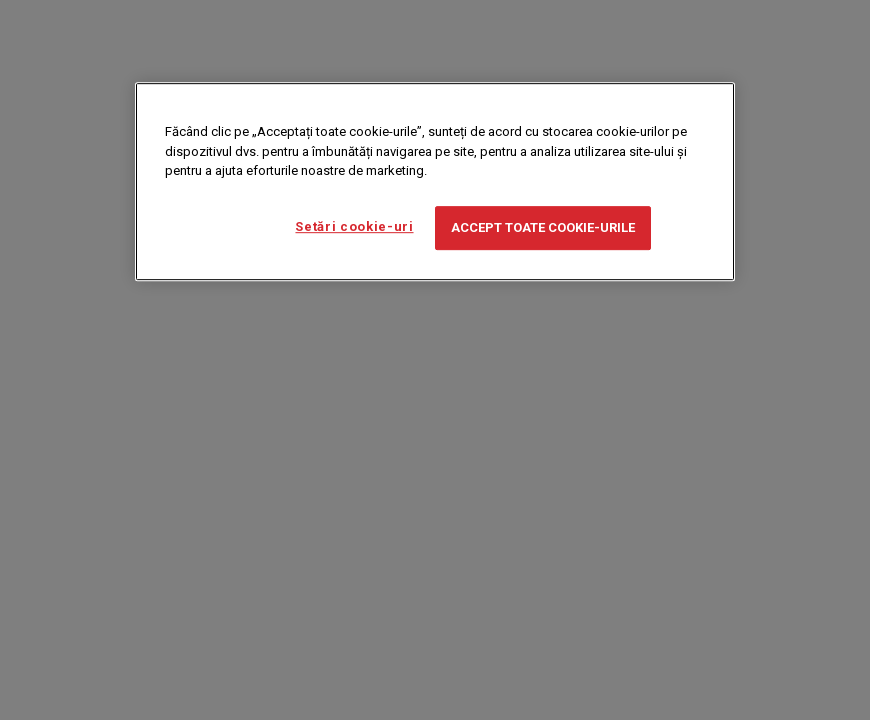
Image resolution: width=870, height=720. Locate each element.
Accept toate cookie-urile (543, 227)
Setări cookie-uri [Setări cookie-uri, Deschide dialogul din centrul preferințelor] (354, 226)
